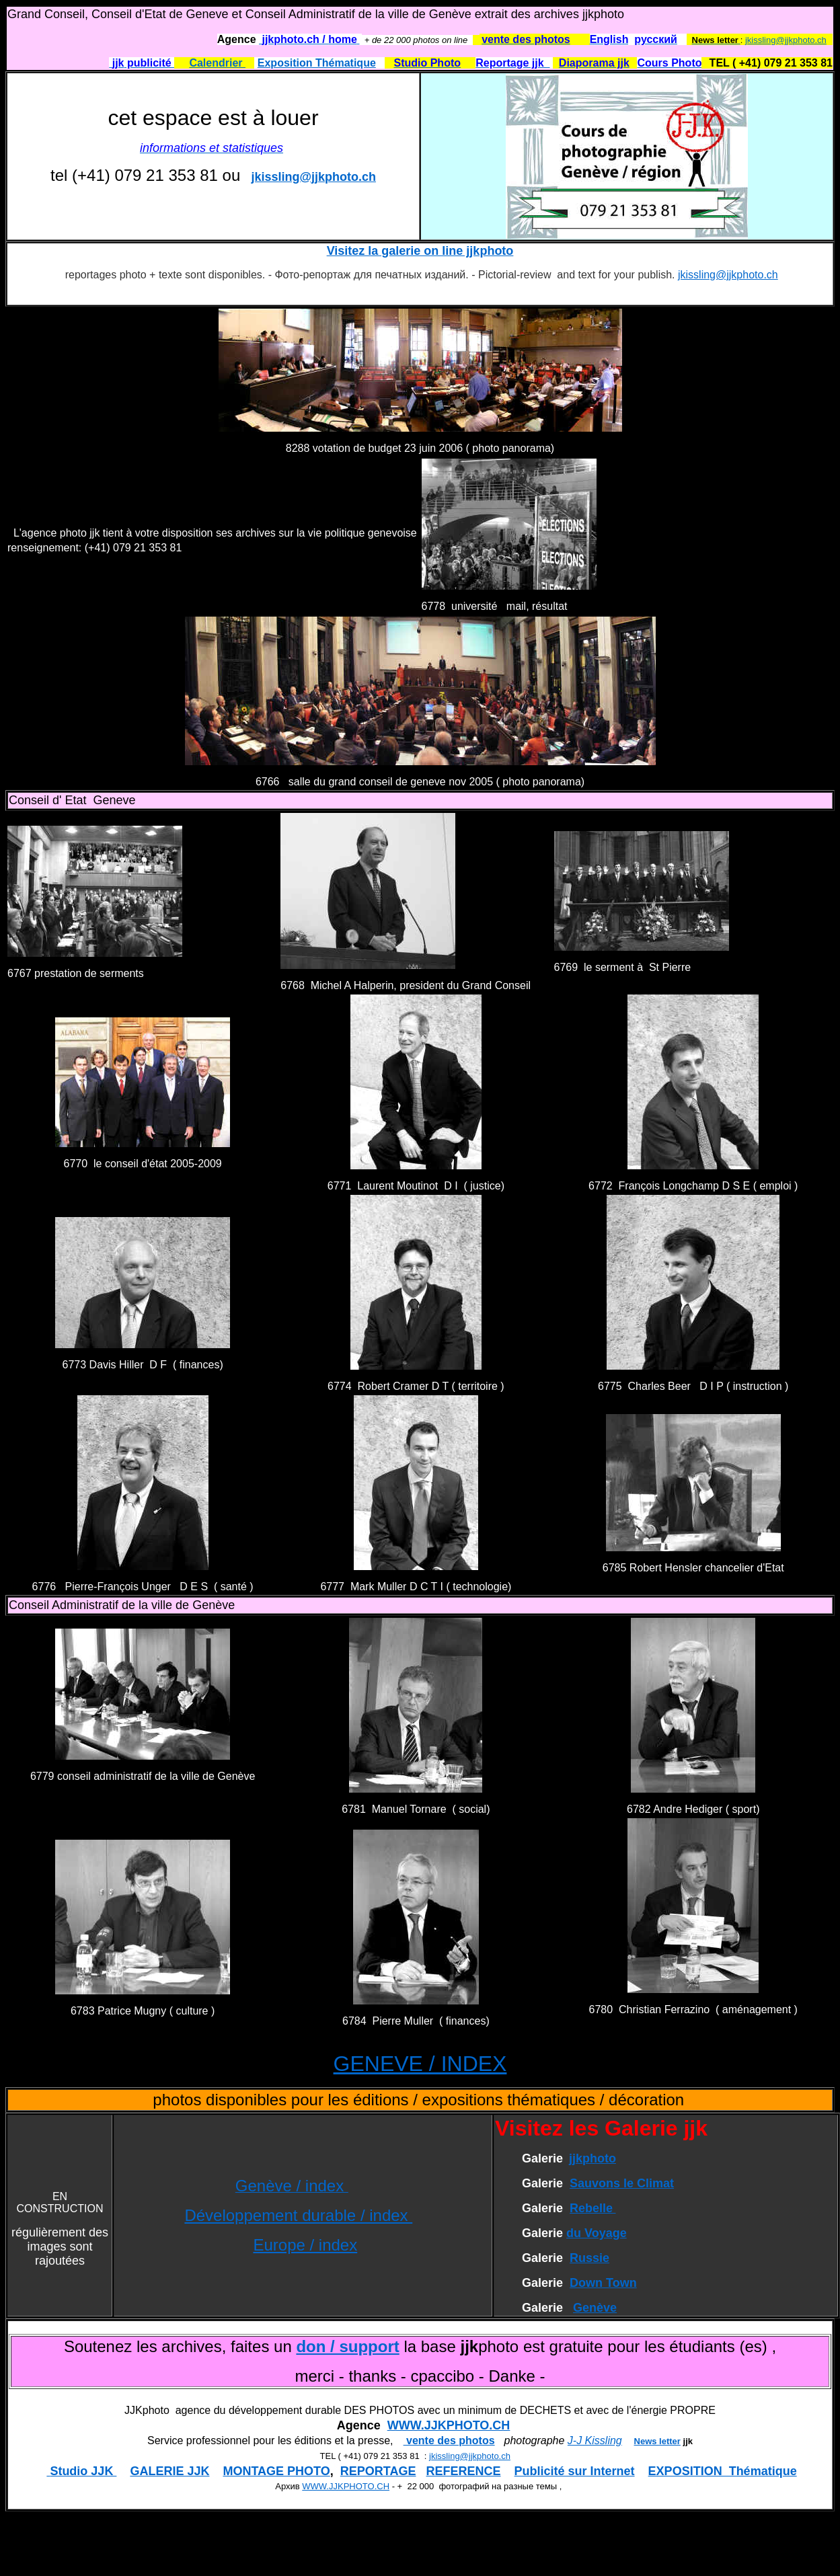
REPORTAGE (378, 2471)
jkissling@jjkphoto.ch (786, 40)
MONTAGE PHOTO (276, 2471)
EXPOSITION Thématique (722, 2471)
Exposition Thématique (317, 63)
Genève (595, 2307)
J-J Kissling (595, 2440)
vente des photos (449, 2440)
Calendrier (217, 63)
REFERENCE (463, 2471)
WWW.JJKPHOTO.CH (448, 2425)
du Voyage (596, 2233)
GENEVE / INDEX (420, 2064)
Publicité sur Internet (574, 2471)
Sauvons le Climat (622, 2183)
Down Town (603, 2283)
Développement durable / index (298, 2215)
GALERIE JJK (169, 2471)
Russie (589, 2258)
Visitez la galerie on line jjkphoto (420, 251)
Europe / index (305, 2245)
